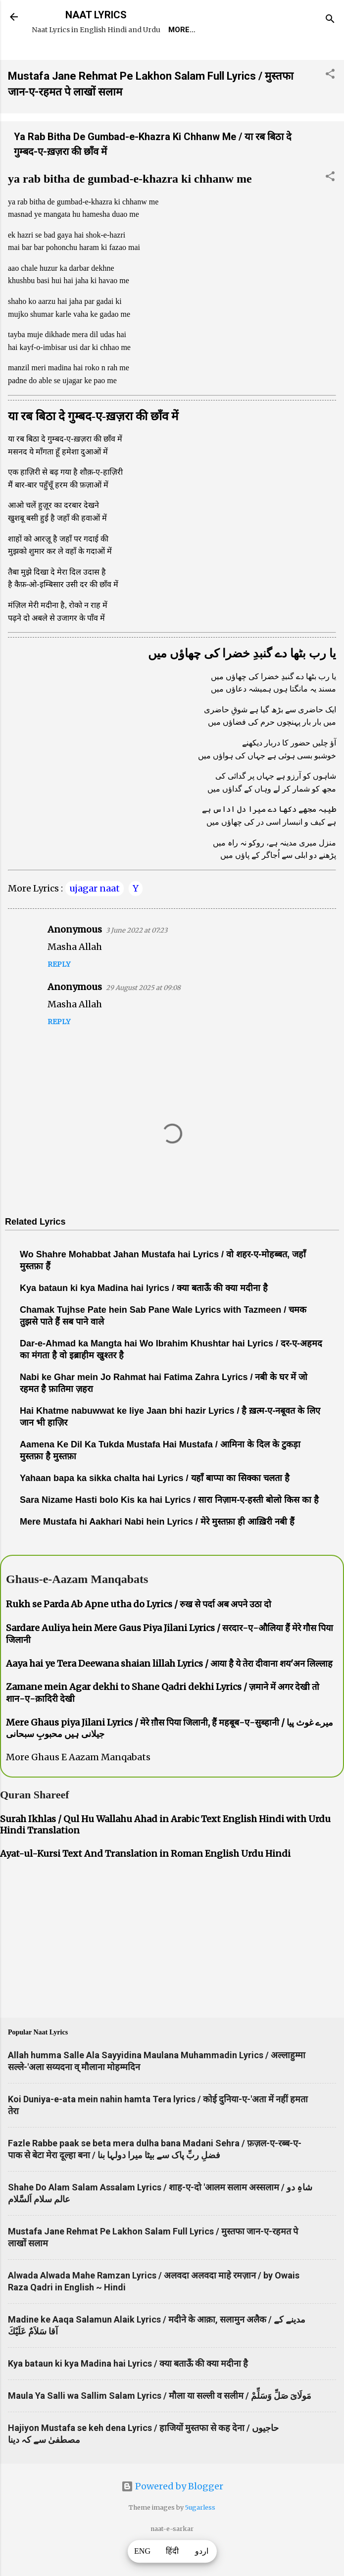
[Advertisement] (172, 1968)
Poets (264, 57)
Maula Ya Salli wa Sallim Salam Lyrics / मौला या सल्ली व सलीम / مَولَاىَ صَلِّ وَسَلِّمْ (159, 2424)
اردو (201, 2551)
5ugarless (200, 2535)
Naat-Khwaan (159, 57)
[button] (330, 103)
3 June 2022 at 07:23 (136, 958)
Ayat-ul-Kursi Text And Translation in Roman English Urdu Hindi (145, 1881)
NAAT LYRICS (96, 15)
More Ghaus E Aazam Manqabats (78, 1785)
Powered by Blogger (172, 2514)
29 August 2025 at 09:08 (143, 1016)
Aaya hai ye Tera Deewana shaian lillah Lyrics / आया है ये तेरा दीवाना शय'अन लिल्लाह (169, 1691)
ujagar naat (94, 916)
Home (50, 57)
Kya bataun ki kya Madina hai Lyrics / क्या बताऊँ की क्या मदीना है (128, 2391)
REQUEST (96, 57)
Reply (59, 992)
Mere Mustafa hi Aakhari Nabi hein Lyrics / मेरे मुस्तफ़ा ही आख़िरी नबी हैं (157, 1550)
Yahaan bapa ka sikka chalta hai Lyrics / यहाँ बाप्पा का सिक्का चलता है (155, 1506)
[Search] (330, 20)
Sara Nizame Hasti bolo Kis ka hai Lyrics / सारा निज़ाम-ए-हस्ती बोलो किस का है (169, 1528)
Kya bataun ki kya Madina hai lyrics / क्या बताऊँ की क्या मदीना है (144, 1316)
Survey (219, 57)
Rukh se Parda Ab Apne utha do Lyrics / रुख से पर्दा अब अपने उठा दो (138, 1632)
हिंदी (172, 2551)
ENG (142, 2551)
